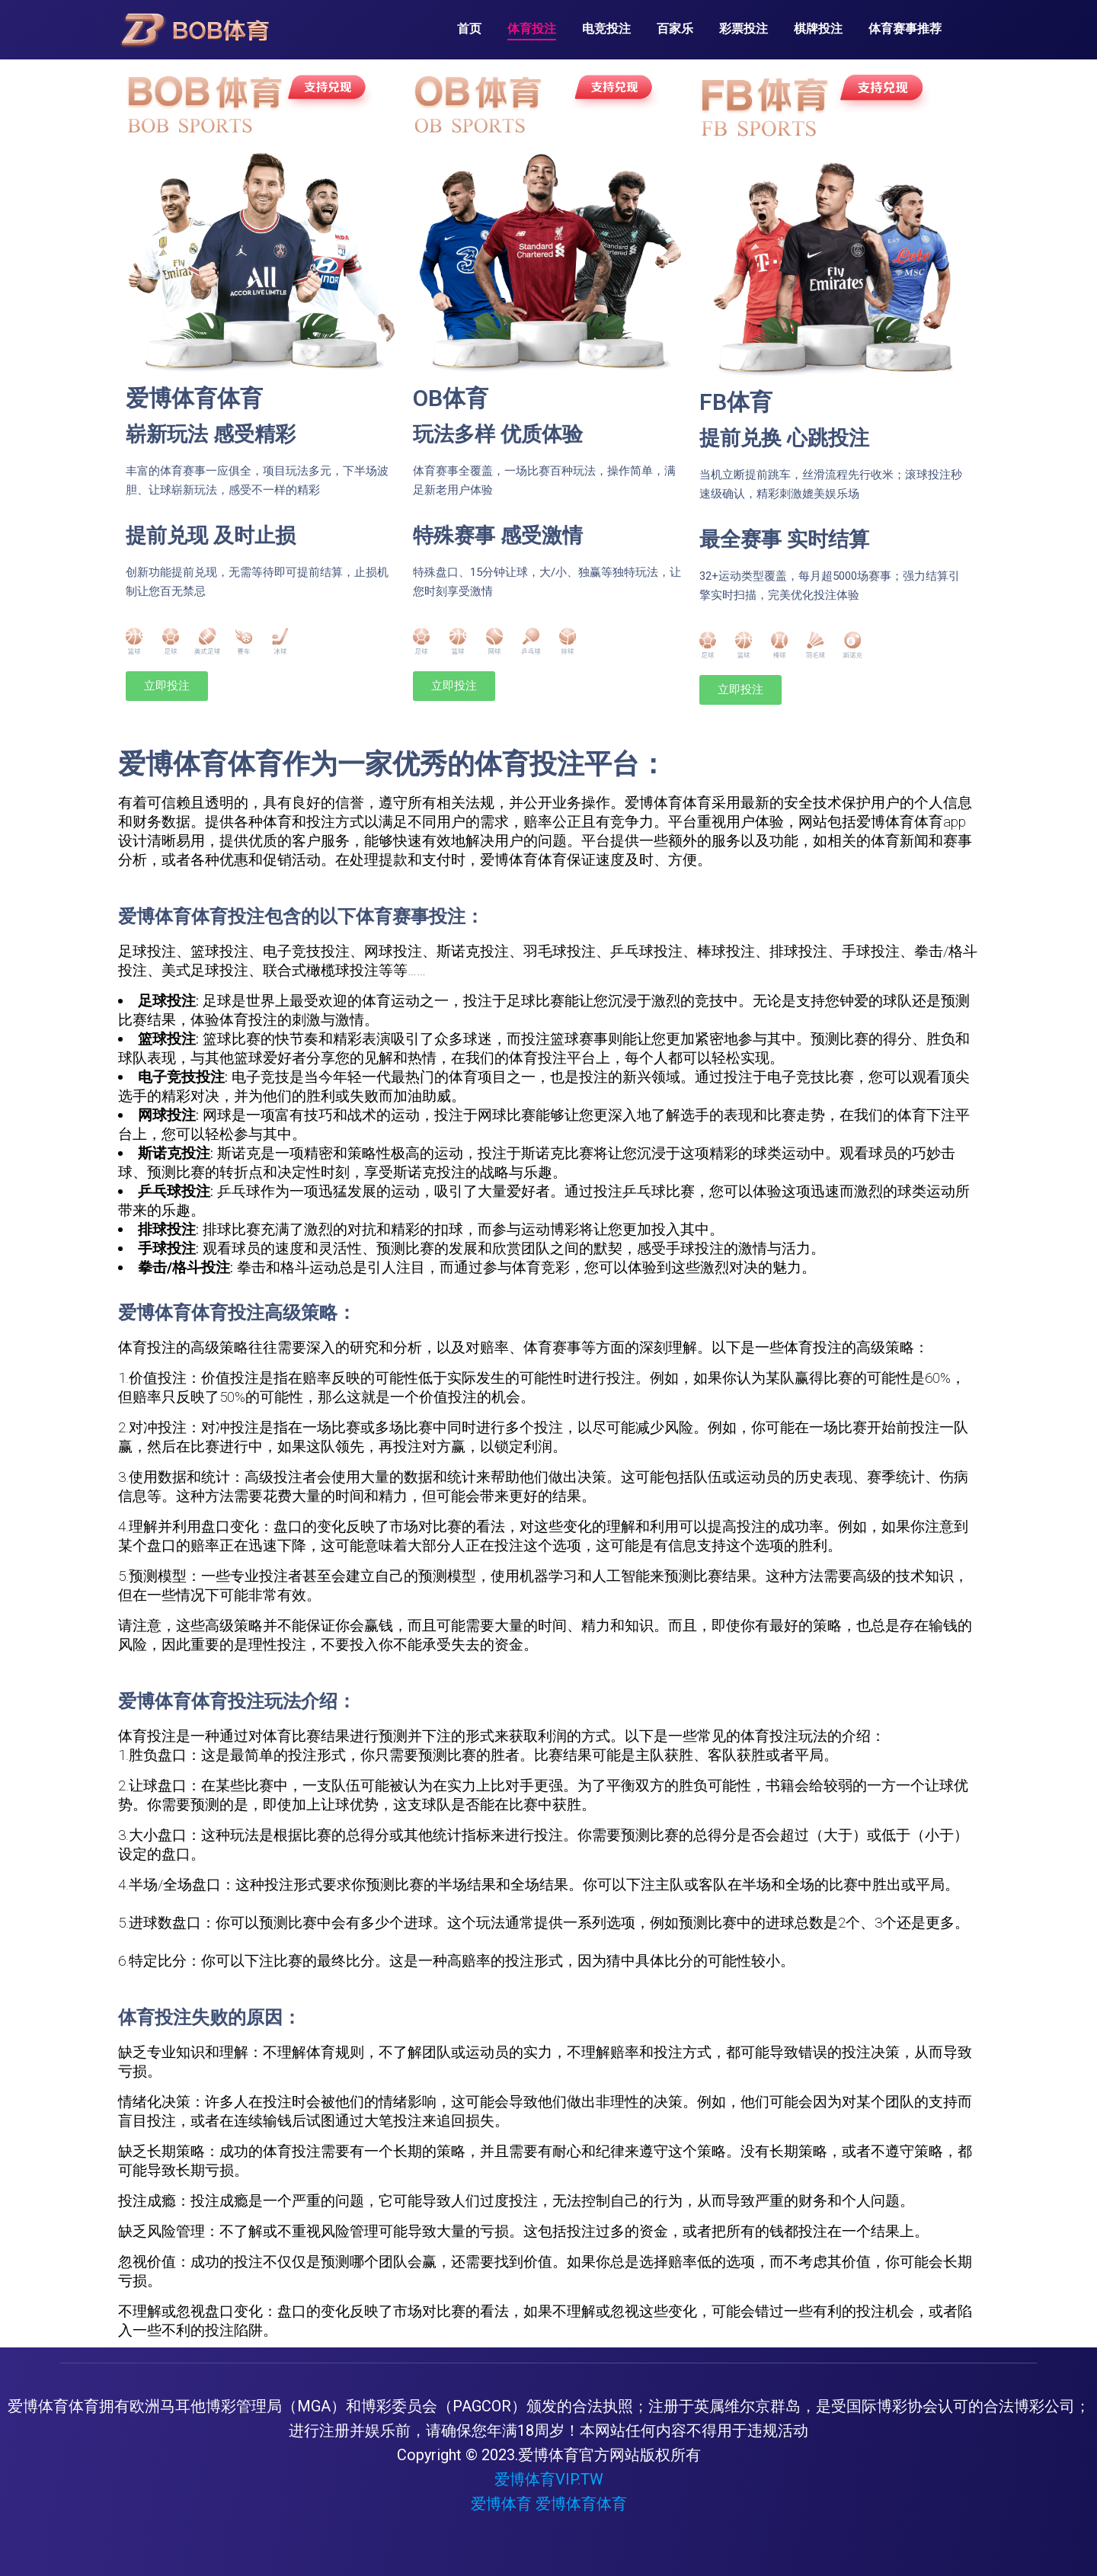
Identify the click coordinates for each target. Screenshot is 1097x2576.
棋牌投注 (818, 28)
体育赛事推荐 (905, 28)
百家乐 (675, 28)
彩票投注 (743, 28)
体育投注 (531, 28)
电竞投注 (606, 28)
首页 (469, 28)
